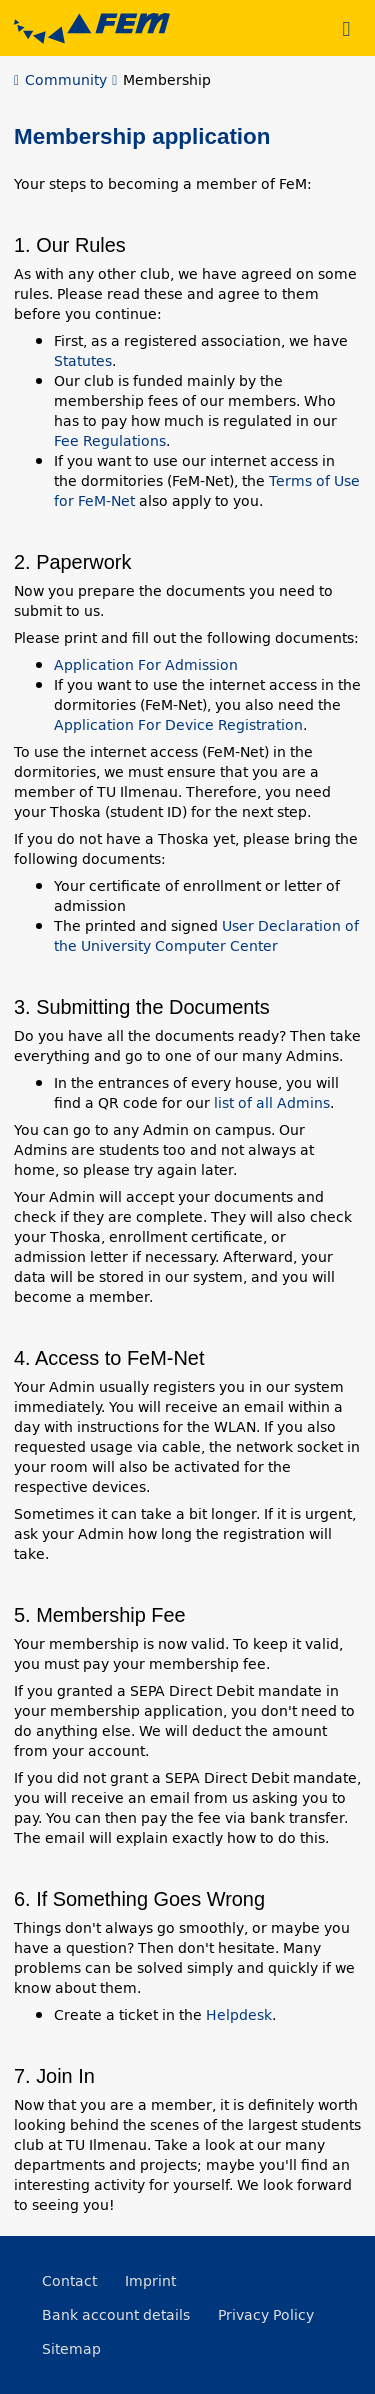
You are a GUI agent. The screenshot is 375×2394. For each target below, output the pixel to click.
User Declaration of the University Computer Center (206, 936)
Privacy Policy (266, 2315)
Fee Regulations (110, 441)
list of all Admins (272, 1103)
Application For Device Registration (178, 725)
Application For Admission (146, 665)
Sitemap (71, 2349)
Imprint (150, 2281)
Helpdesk (239, 2015)
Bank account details (116, 2315)
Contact (69, 2281)
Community (66, 80)
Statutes (83, 361)
